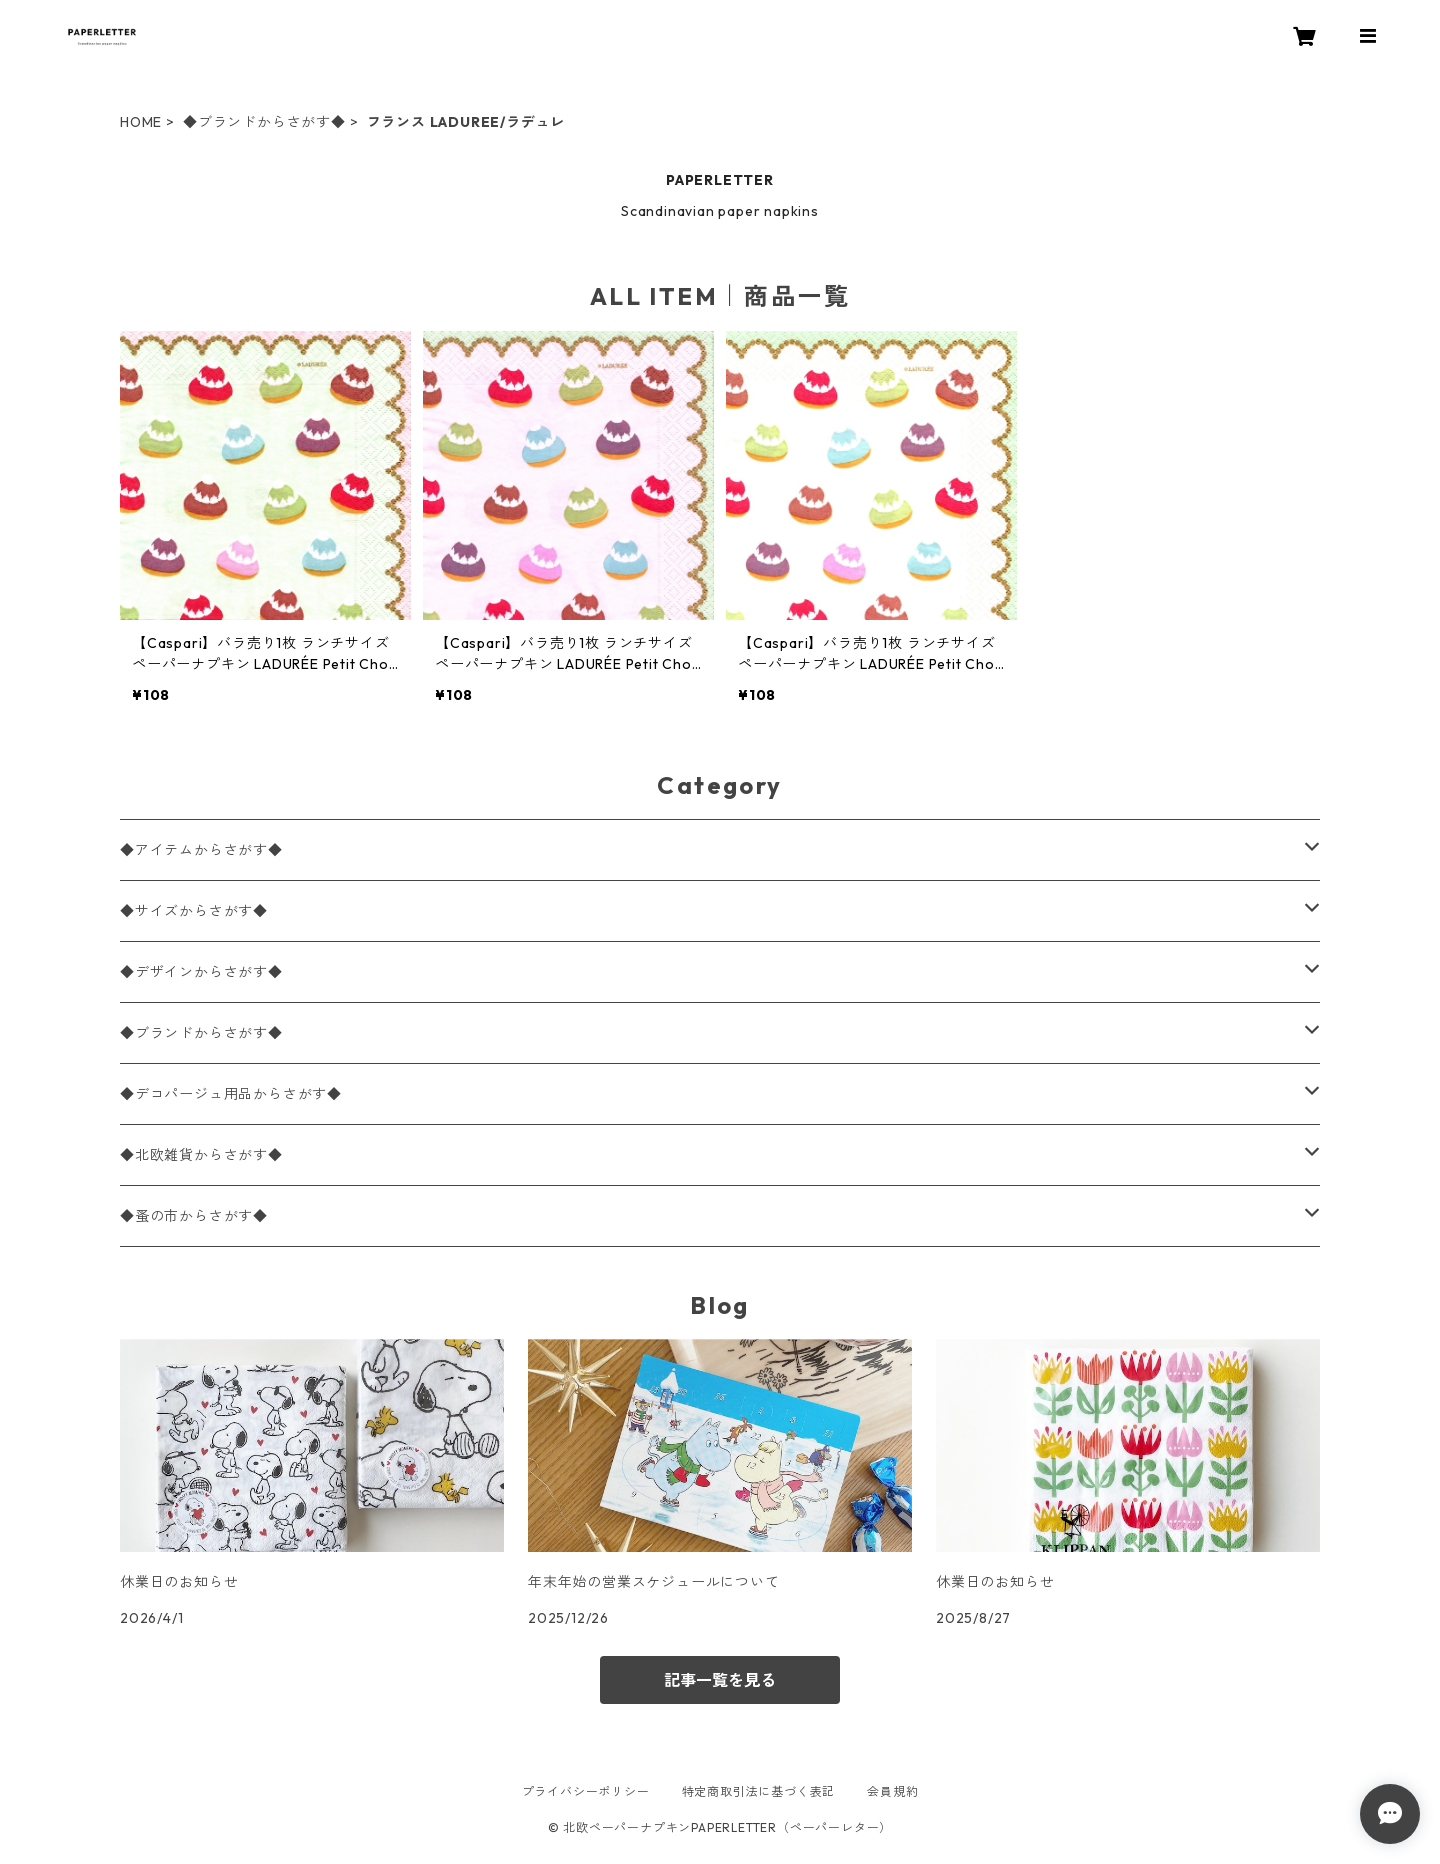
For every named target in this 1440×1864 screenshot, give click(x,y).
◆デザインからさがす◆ (201, 972)
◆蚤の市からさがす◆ (194, 1216)
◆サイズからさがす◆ (194, 911)
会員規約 (892, 1791)
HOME (141, 122)
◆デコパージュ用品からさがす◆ (231, 1094)
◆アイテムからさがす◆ (201, 850)
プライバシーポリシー (586, 1791)
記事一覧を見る (720, 1680)
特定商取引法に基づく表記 (759, 1791)
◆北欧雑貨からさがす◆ (201, 1155)
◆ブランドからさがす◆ (264, 122)
